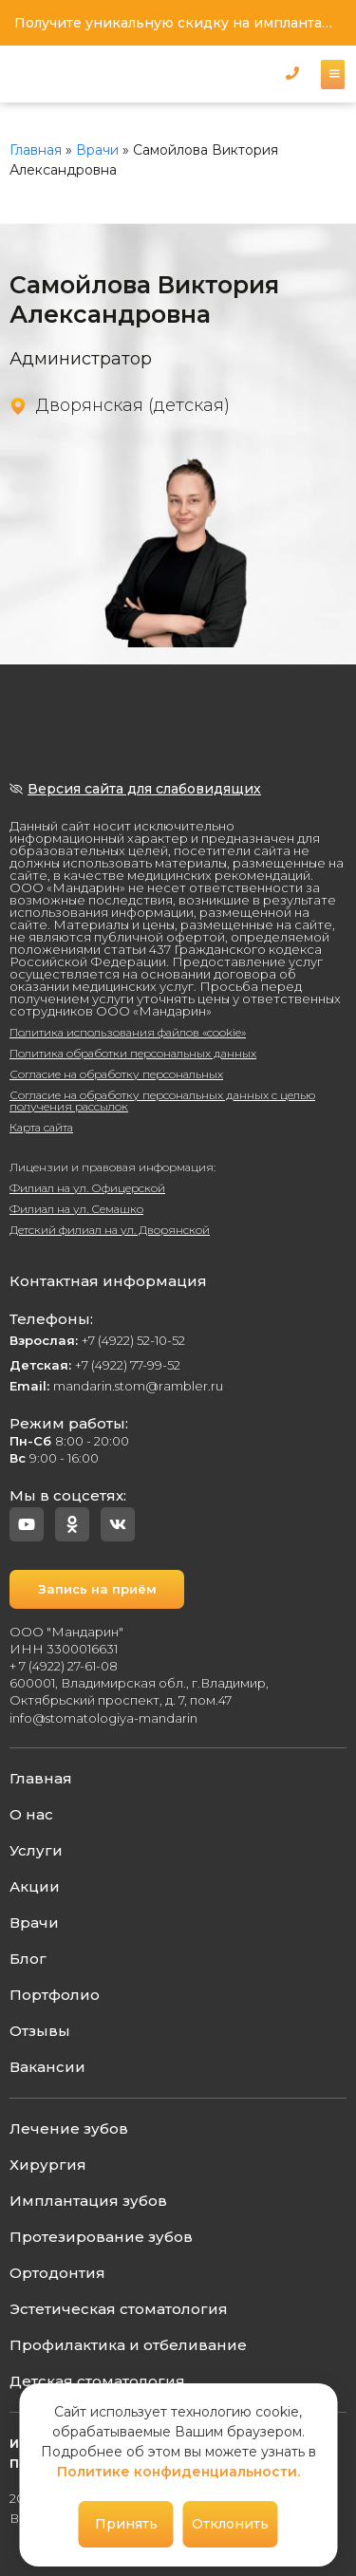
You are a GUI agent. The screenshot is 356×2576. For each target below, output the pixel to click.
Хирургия (47, 2165)
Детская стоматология (97, 2381)
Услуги (36, 1850)
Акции (34, 1886)
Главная (35, 150)
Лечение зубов (68, 2128)
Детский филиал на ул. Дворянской (109, 1230)
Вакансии (47, 2067)
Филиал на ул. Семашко (76, 1209)
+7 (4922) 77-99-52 (94, 1364)
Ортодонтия (57, 2273)
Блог (28, 1959)
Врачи (97, 150)
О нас (31, 1814)
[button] (292, 73)
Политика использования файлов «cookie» (127, 1032)
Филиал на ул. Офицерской (87, 1188)
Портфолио (54, 1995)
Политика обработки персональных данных (132, 1053)
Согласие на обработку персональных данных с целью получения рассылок (162, 1100)
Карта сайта (41, 1127)
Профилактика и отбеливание (128, 2345)
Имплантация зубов (88, 2201)
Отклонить (230, 2523)
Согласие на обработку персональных (116, 1074)
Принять (126, 2523)
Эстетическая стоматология (118, 2309)
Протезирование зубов (101, 2237)
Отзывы (39, 2031)
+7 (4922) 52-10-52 (97, 1340)
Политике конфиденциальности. (178, 2471)
